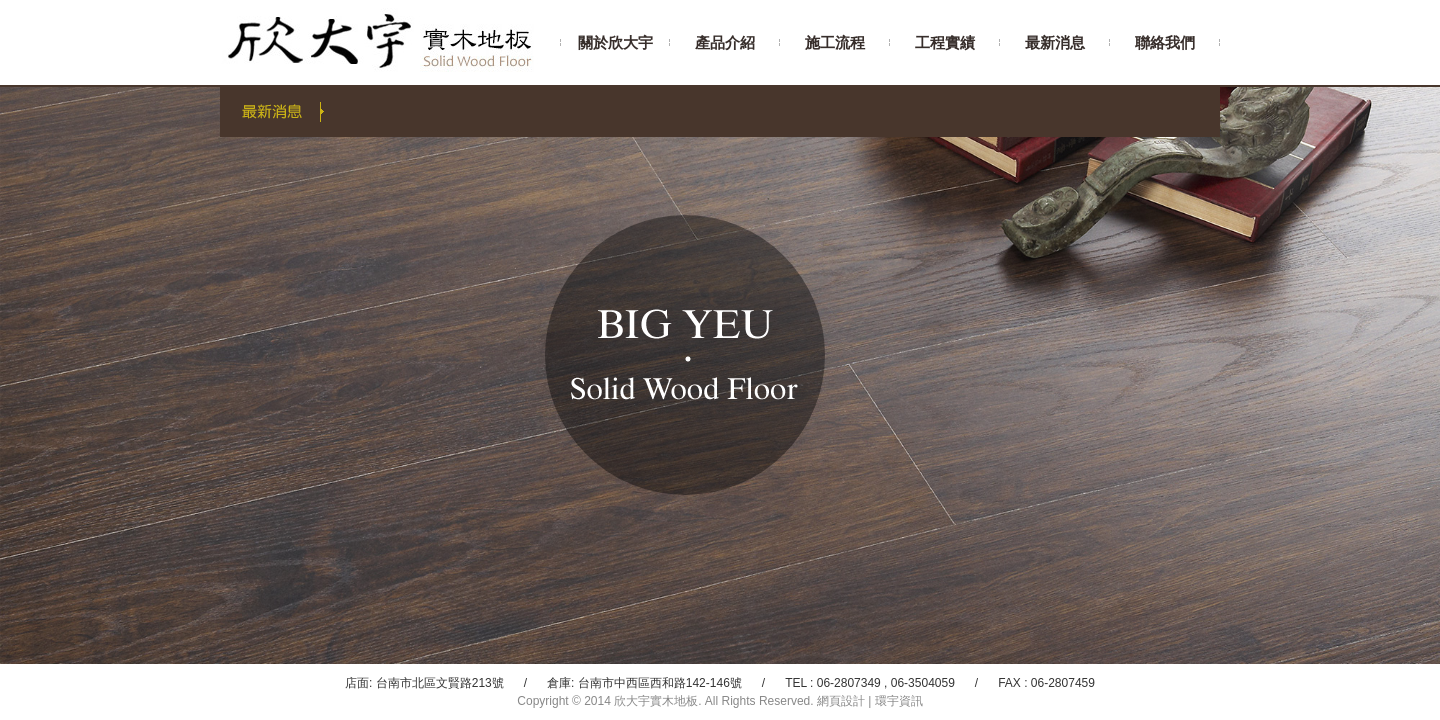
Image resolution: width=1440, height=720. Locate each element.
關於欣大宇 (615, 42)
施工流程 (835, 42)
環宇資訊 (899, 701)
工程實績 (945, 42)
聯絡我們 (1165, 42)
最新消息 (1055, 42)
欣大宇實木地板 (390, 42)
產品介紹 (725, 42)
